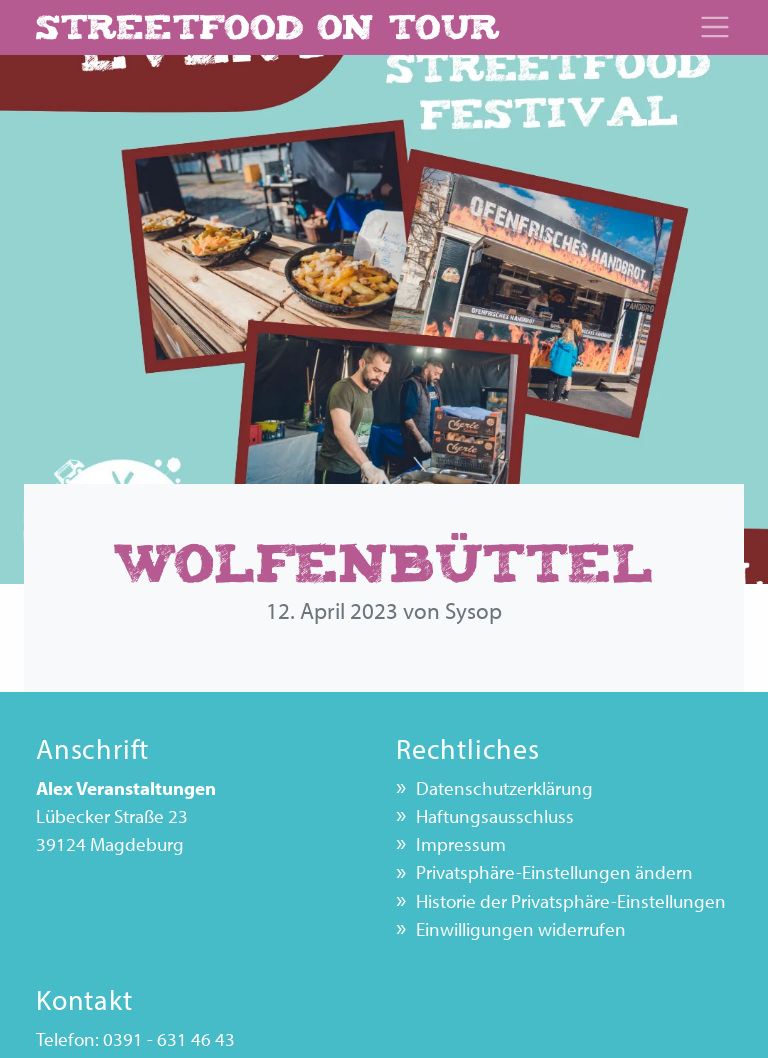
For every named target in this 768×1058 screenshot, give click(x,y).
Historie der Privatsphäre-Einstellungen (571, 901)
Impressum (461, 844)
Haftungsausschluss (495, 816)
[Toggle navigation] (715, 27)
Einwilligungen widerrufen (521, 929)
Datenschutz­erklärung (504, 788)
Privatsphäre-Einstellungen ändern (554, 872)
